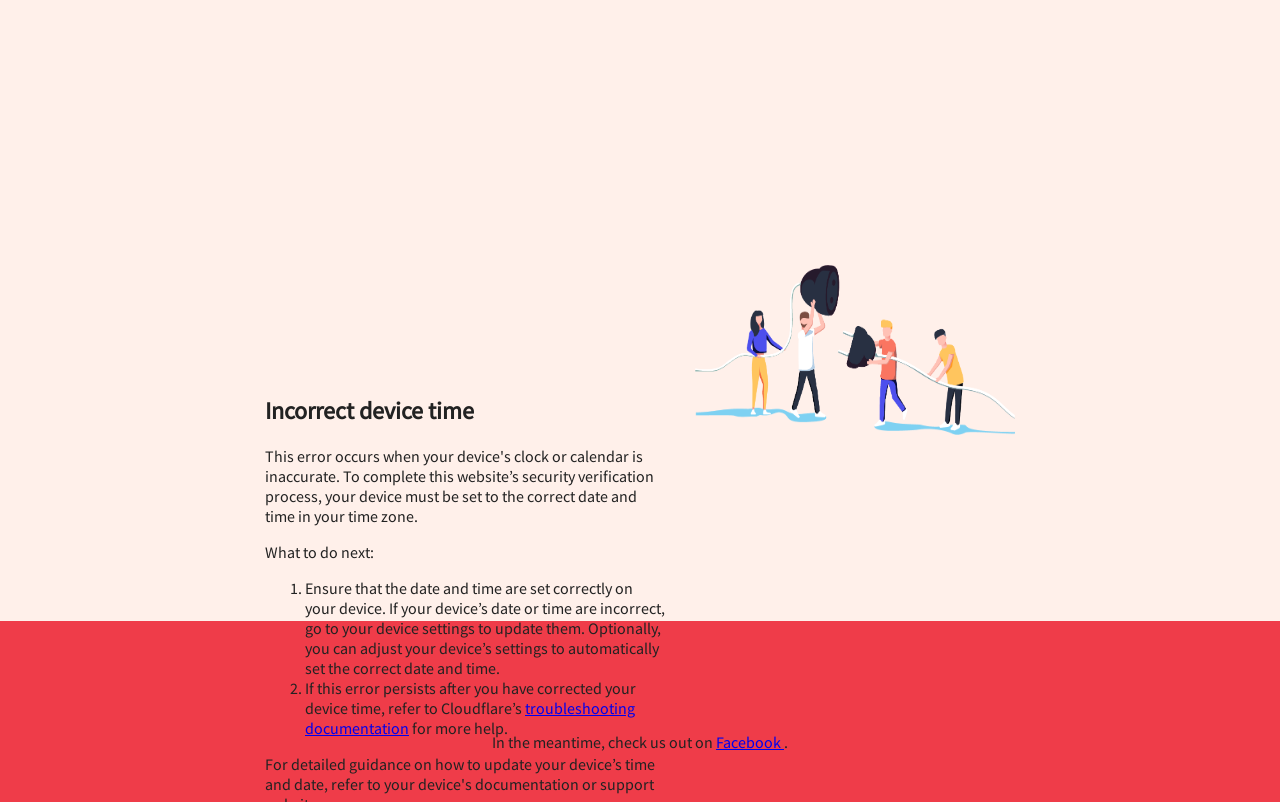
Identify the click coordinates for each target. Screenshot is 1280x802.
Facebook (750, 742)
